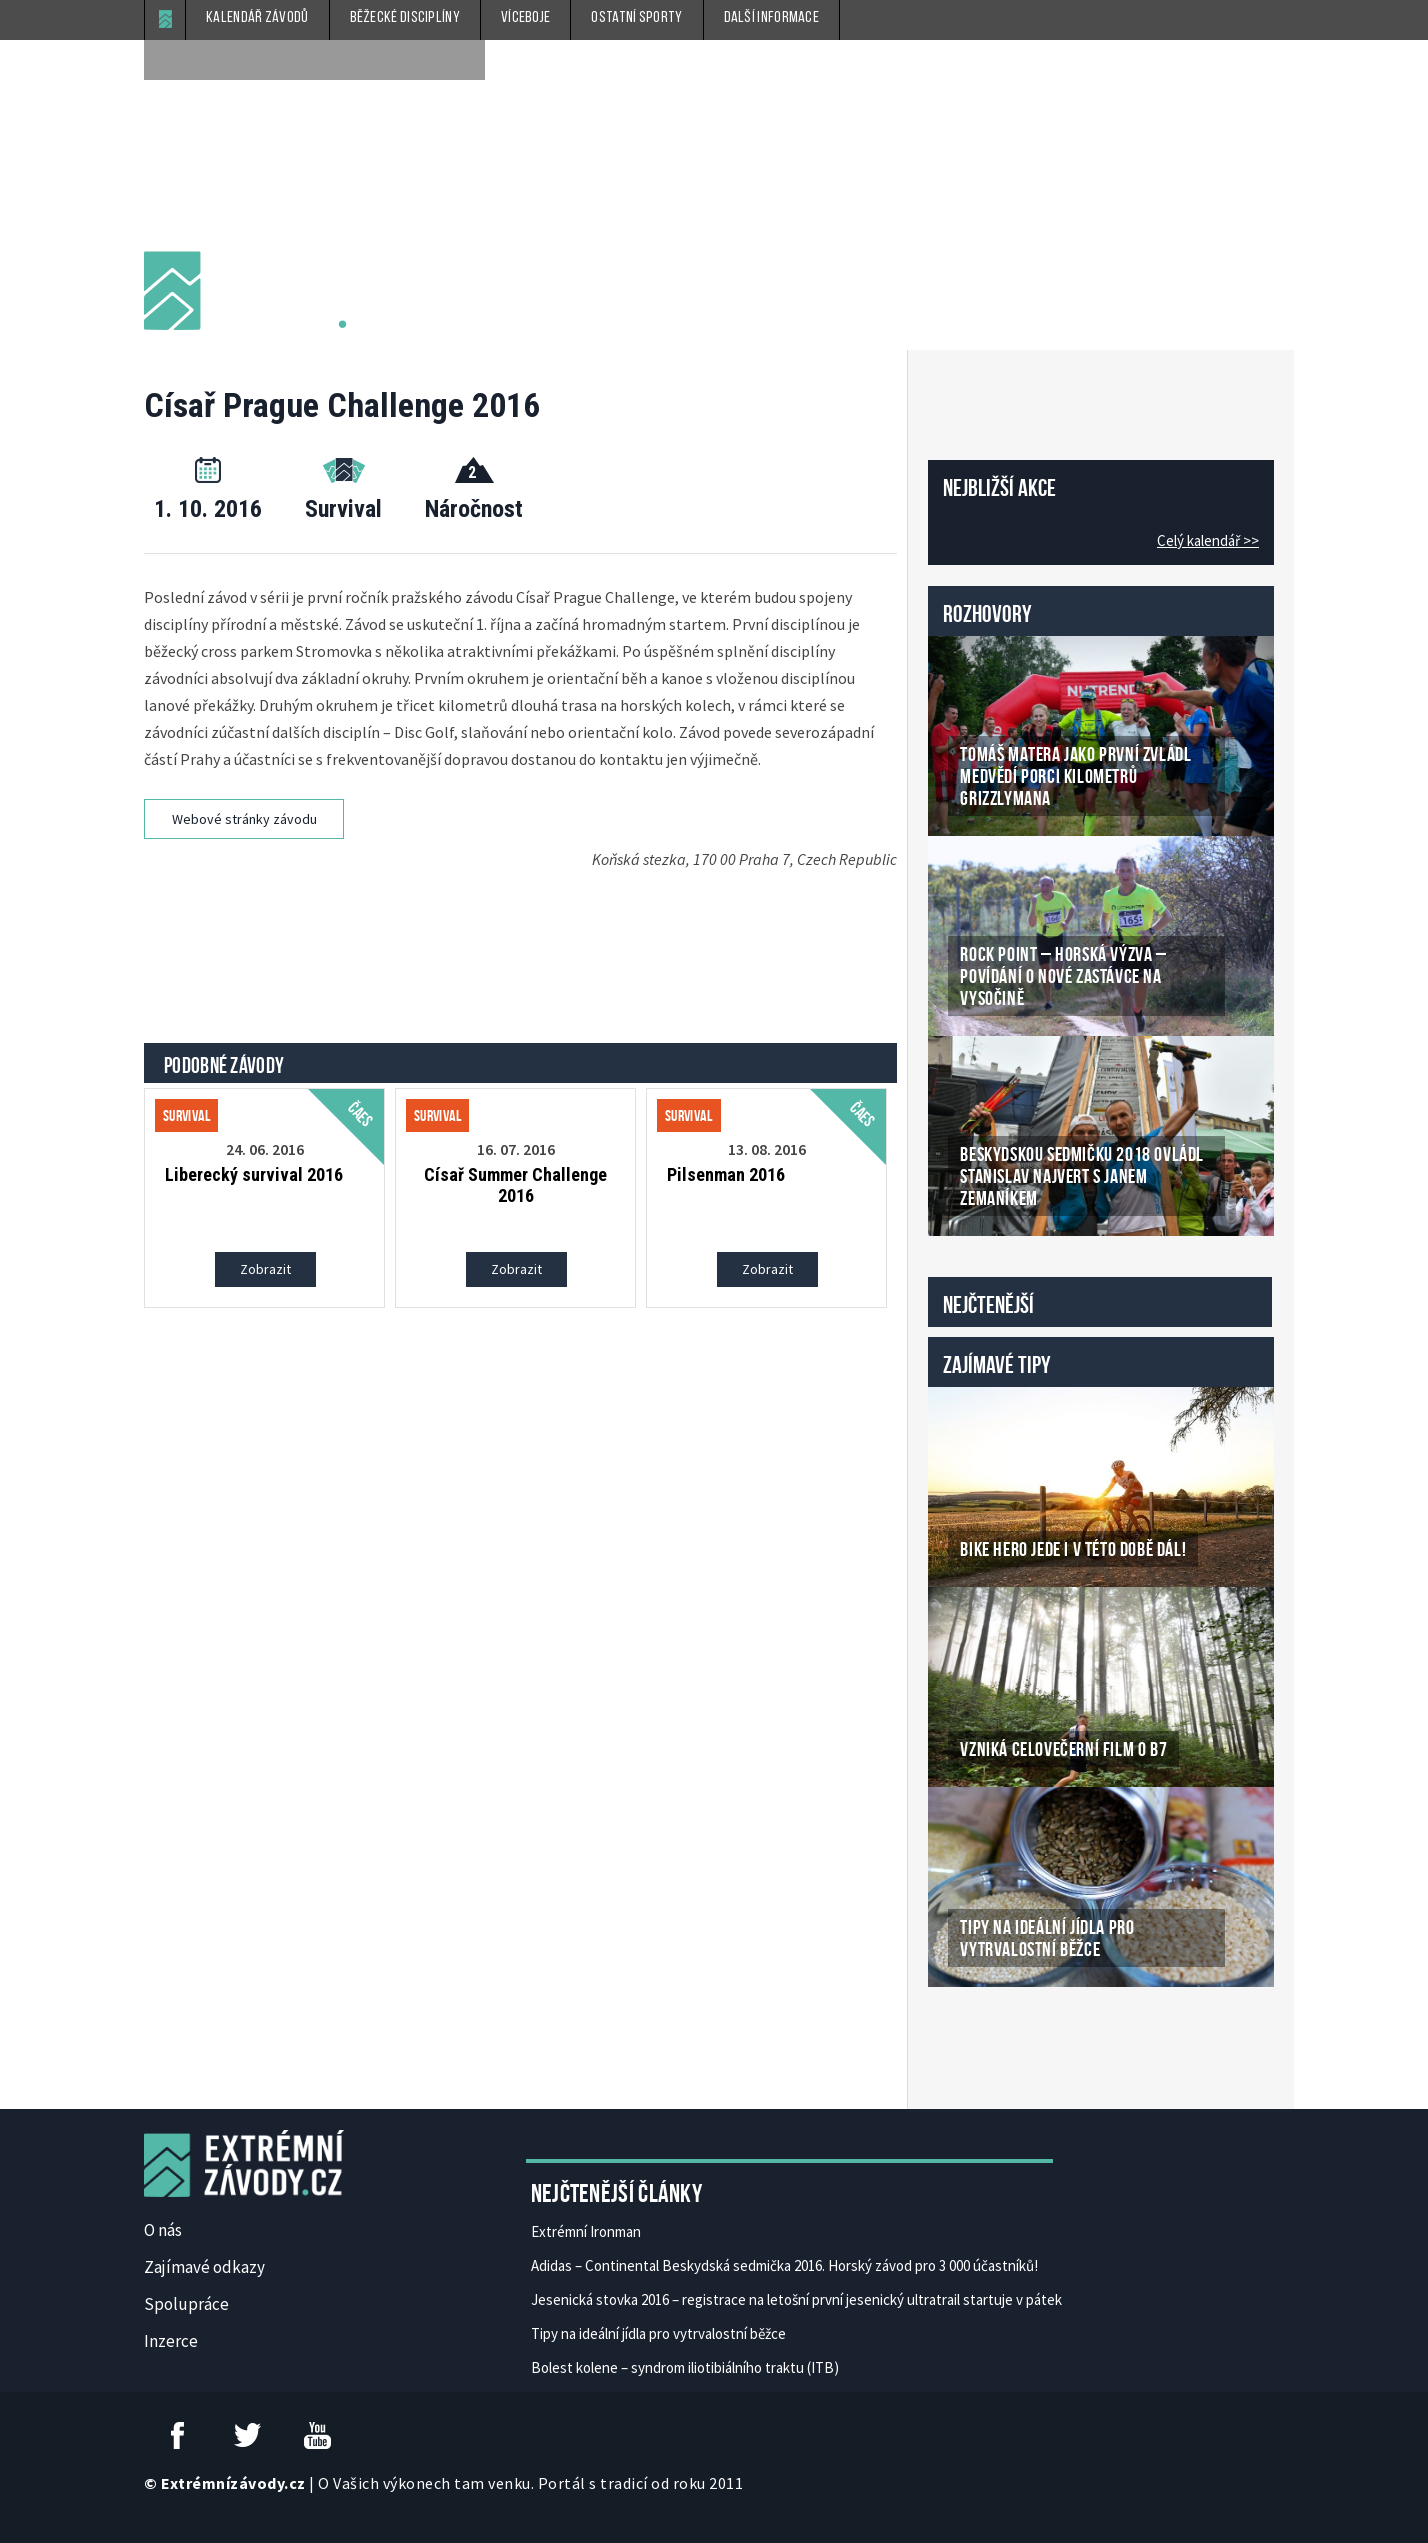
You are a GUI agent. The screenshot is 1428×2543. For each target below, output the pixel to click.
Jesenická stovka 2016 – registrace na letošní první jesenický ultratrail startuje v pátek (796, 2299)
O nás (163, 2230)
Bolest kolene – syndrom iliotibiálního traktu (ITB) (685, 2367)
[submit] (465, 60)
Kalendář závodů (257, 18)
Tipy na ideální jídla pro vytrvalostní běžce (658, 2333)
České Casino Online (972, 2038)
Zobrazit (265, 1269)
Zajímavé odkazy (204, 2267)
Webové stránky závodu (244, 819)
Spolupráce (186, 2304)
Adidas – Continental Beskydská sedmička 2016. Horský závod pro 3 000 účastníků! (784, 2265)
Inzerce (171, 2341)
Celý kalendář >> (1208, 540)
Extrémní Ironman (586, 2231)
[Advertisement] (524, 934)
